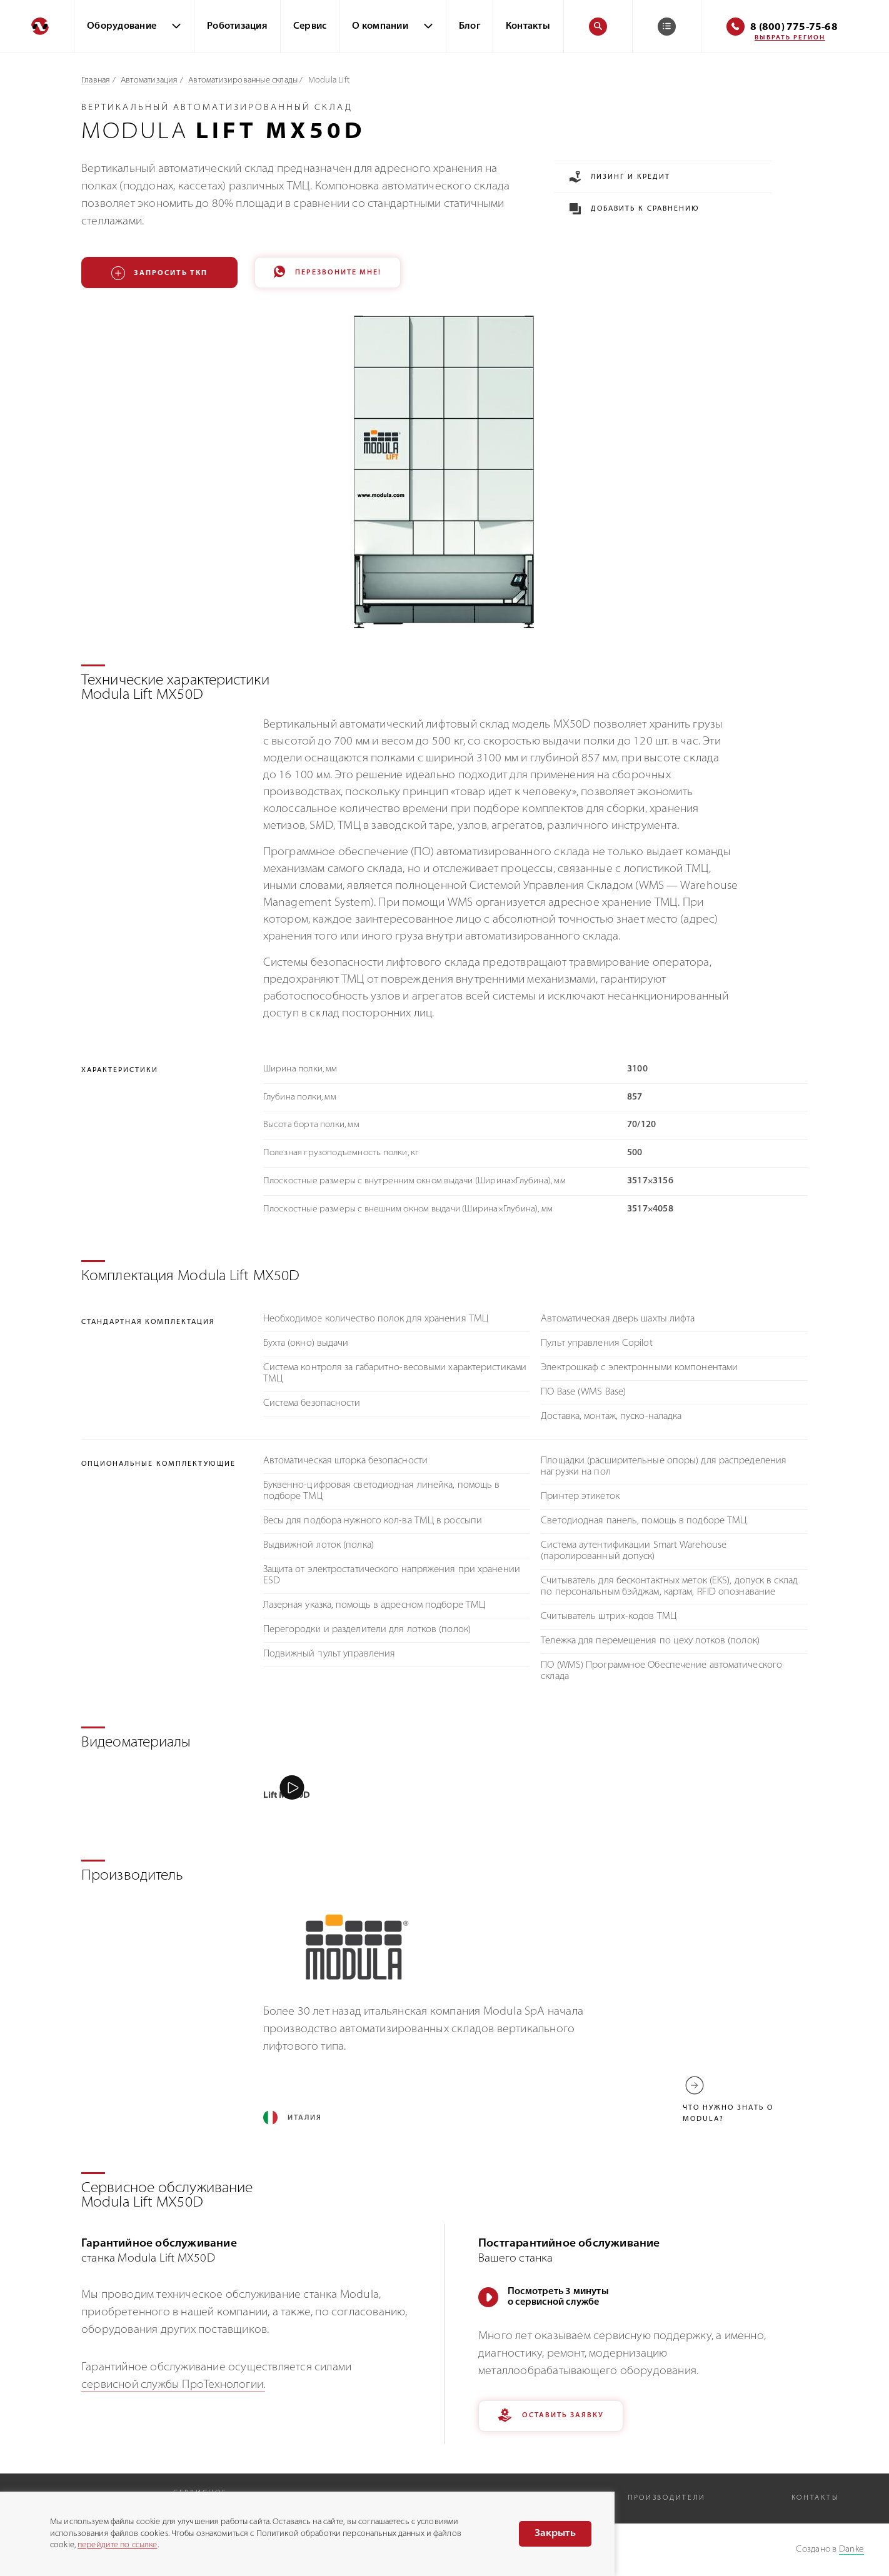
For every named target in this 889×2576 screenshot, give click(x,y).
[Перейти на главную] (37, 26)
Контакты (528, 26)
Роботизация (237, 26)
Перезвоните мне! (327, 273)
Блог (469, 26)
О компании (380, 26)
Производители (667, 2498)
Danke (851, 2549)
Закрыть (555, 2533)
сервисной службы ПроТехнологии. (173, 2387)
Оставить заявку (551, 2418)
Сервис (310, 26)
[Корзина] (667, 27)
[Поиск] (598, 27)
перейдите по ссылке (117, 2545)
